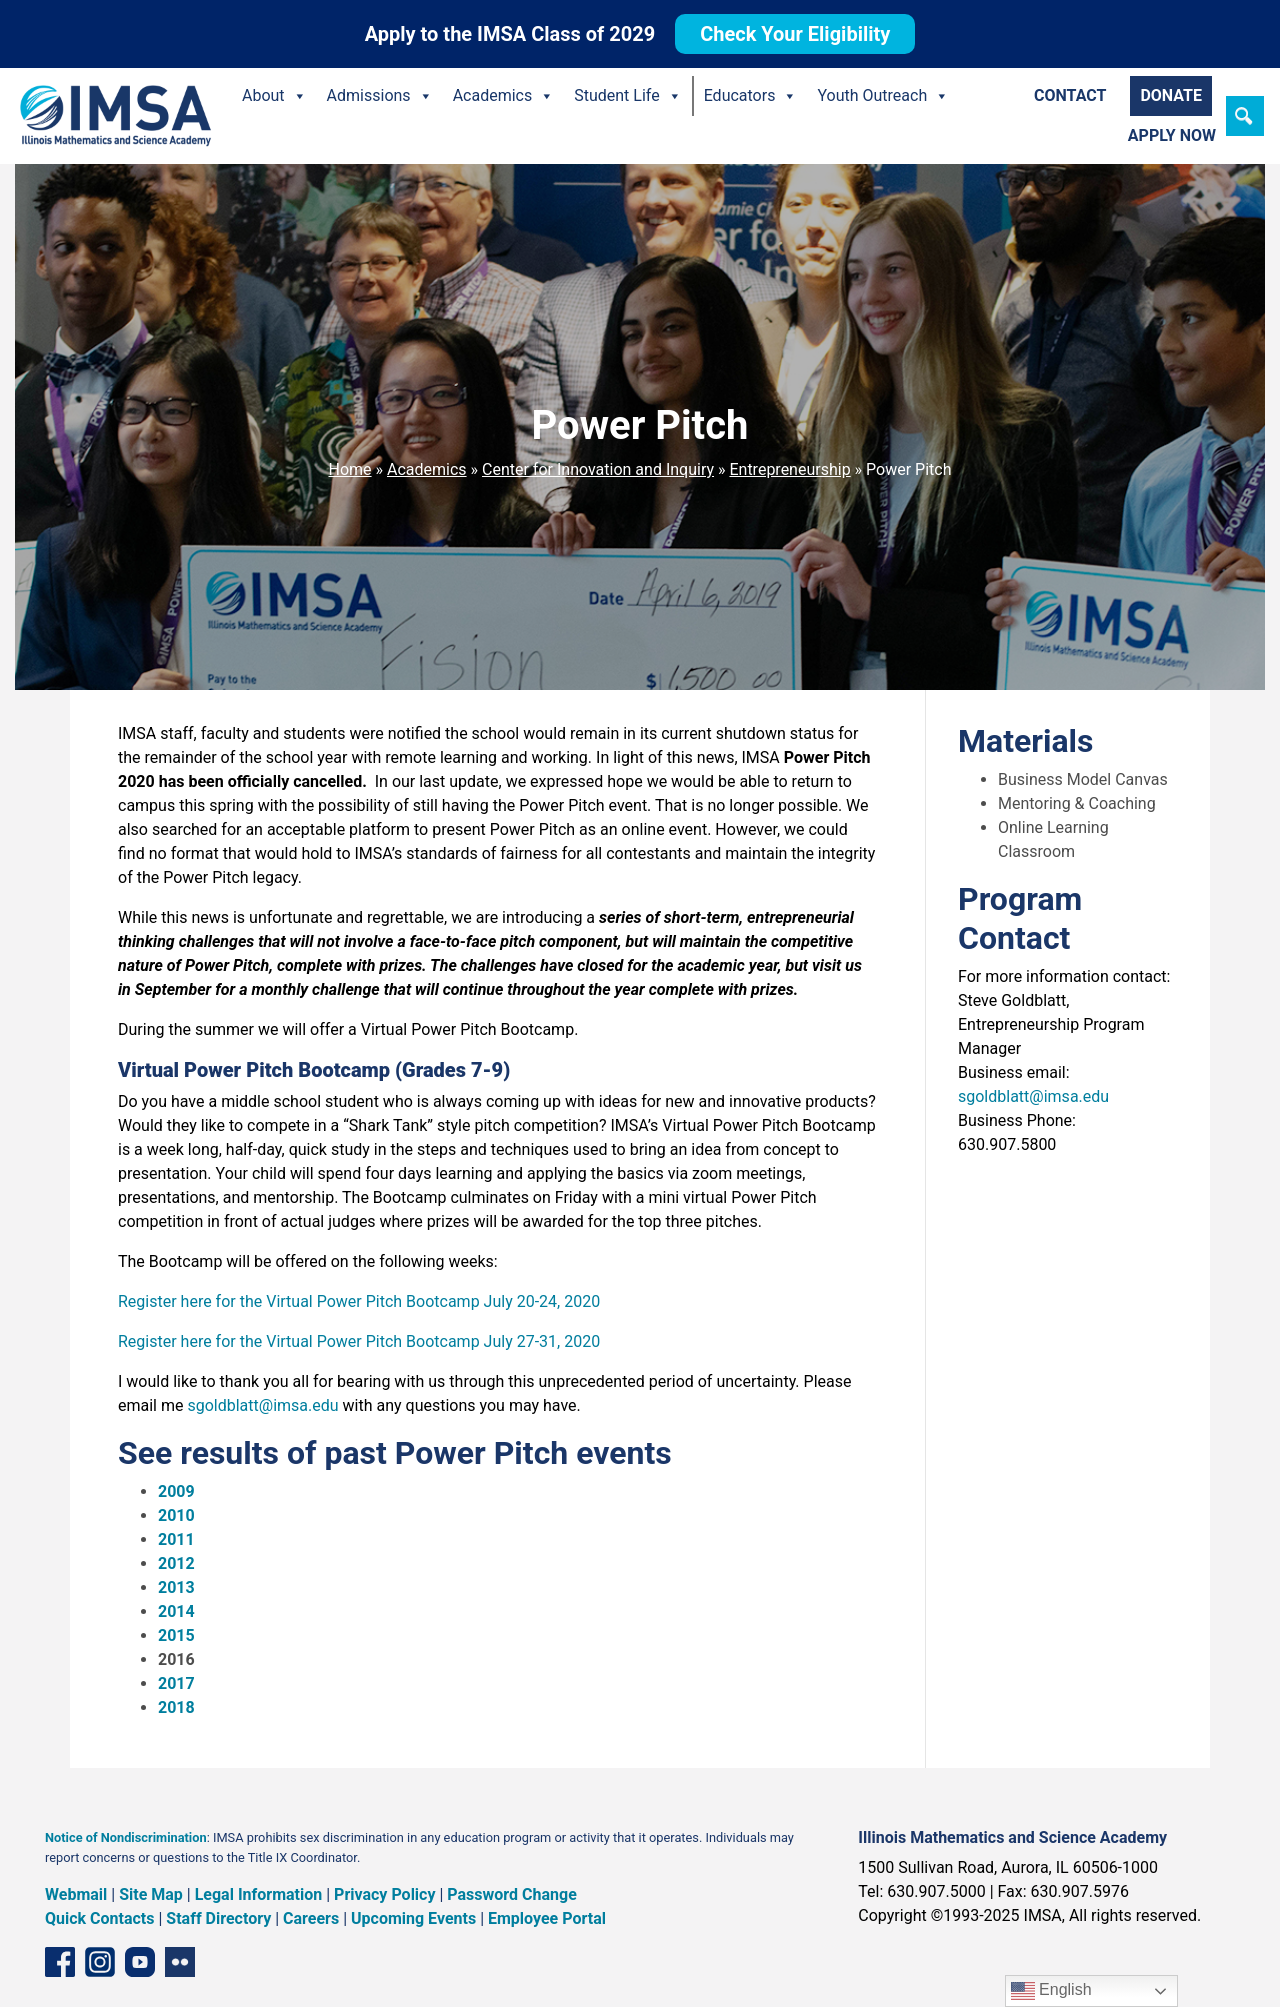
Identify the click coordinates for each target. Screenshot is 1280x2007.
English (1051, 1991)
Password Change (511, 1894)
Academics (504, 96)
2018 (176, 1707)
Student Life (627, 96)
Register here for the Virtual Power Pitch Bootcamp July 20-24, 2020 (359, 1301)
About (274, 96)
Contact (1070, 95)
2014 (176, 1611)
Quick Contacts (100, 1918)
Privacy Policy (384, 1894)
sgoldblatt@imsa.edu (262, 1405)
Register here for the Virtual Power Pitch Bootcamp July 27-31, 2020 (359, 1341)
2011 (176, 1539)
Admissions (380, 96)
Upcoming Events (413, 1918)
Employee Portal (547, 1918)
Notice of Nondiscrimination (126, 1837)
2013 (176, 1587)
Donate (1171, 95)
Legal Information (259, 1894)
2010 (176, 1515)
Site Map (151, 1894)
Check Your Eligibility (795, 34)
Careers (311, 1918)
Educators (751, 96)
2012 (176, 1563)
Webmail (76, 1894)
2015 (176, 1635)
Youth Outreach (883, 96)
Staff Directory (218, 1918)
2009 (176, 1491)
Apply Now (1172, 135)
